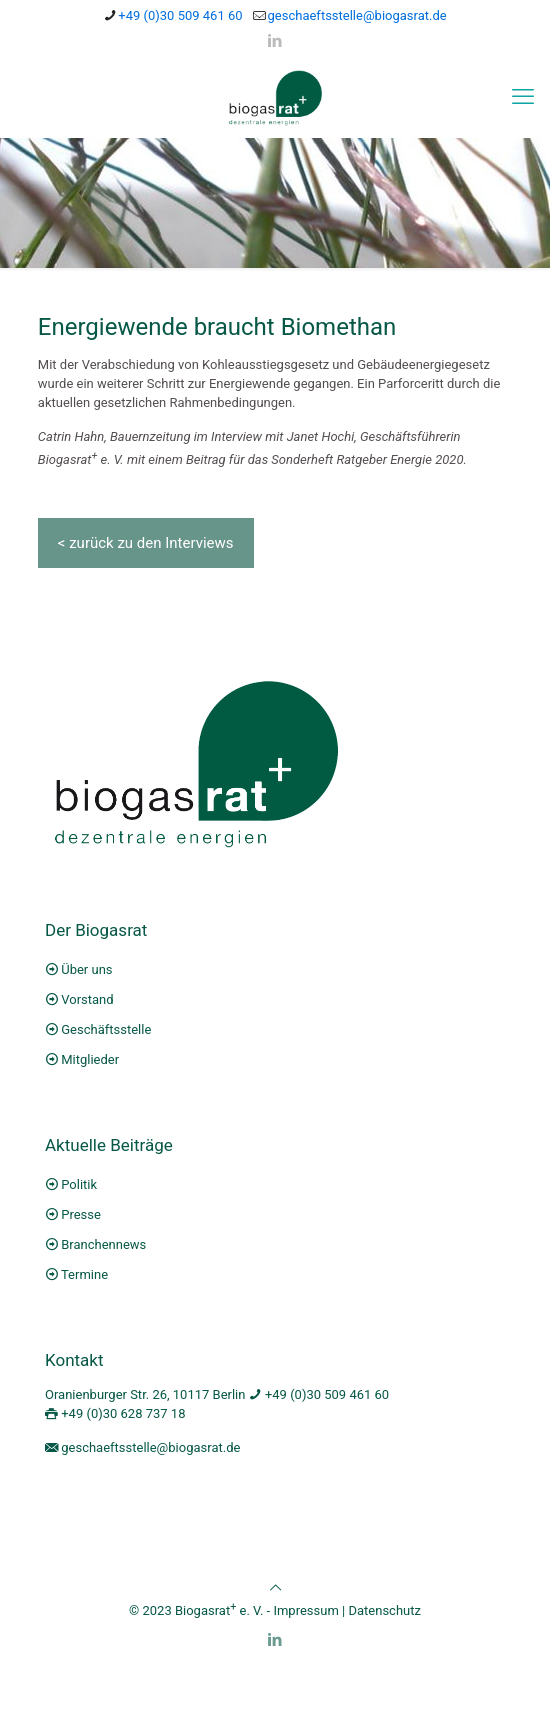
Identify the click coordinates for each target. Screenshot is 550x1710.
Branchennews (103, 1244)
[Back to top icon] (275, 1587)
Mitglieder (90, 1059)
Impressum (305, 1611)
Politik (79, 1184)
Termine (84, 1274)
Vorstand (87, 999)
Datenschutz (384, 1611)
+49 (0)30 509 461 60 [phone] (180, 15)
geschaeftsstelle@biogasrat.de (150, 1447)
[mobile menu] (523, 97)
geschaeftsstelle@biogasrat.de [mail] (357, 15)
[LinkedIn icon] (275, 41)
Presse (81, 1214)
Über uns (86, 969)
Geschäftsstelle (106, 1029)
